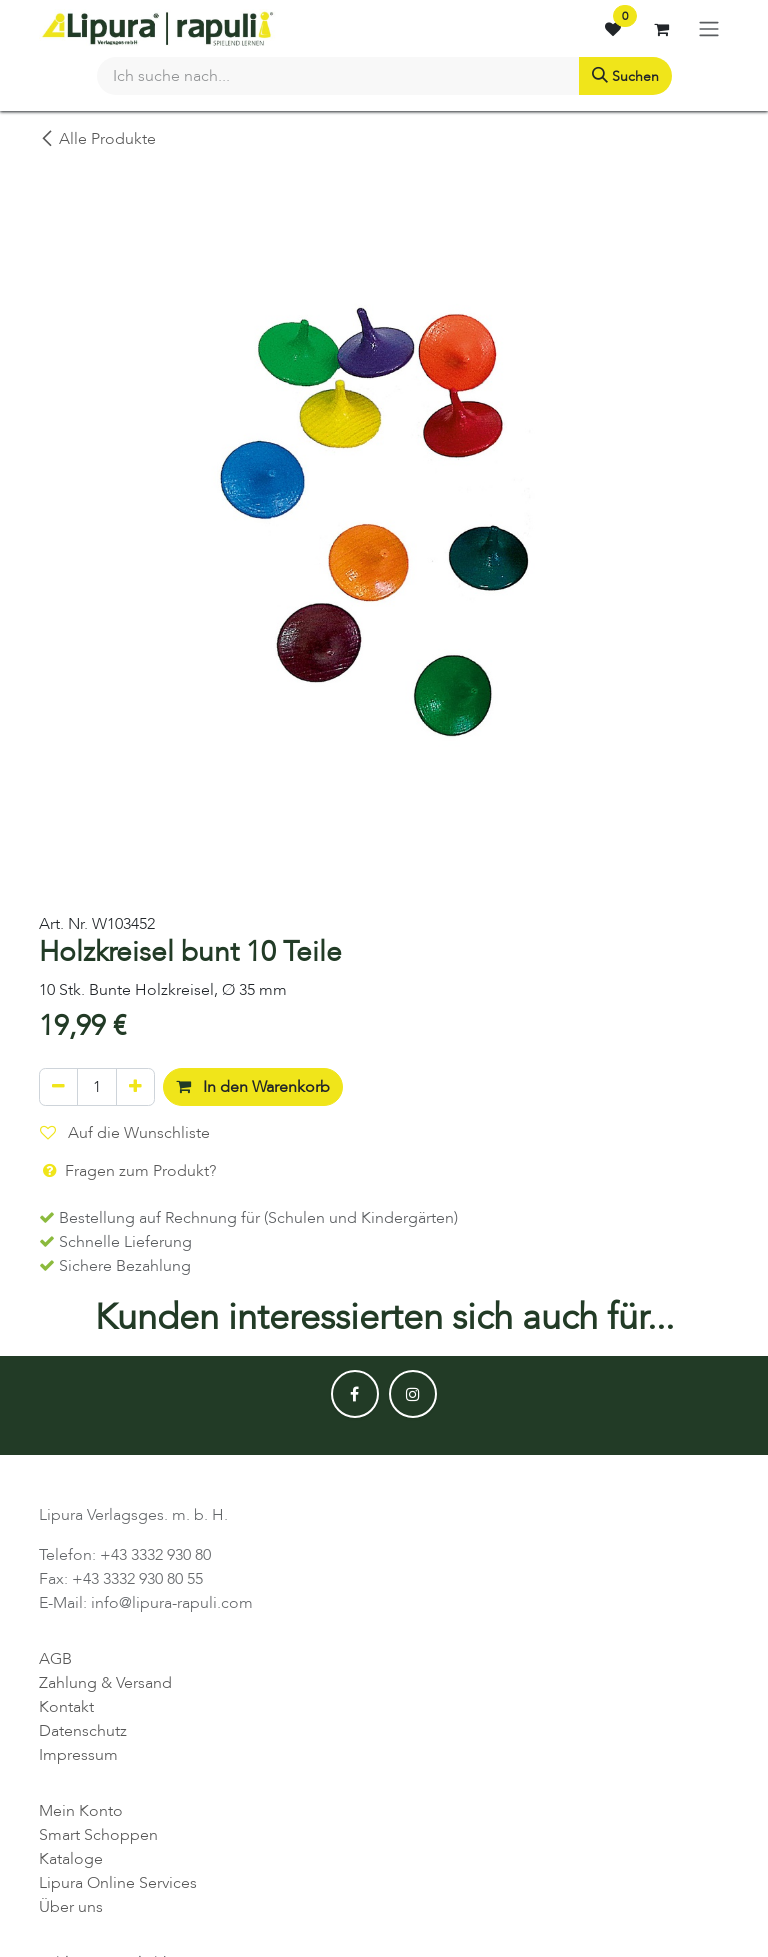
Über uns (71, 1907)
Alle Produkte (97, 139)
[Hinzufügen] (135, 1087)
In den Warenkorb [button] (253, 1087)
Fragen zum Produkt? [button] (128, 1171)
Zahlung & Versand (105, 1683)
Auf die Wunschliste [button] (125, 1133)
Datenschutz (83, 1731)
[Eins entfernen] (58, 1087)
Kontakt (66, 1707)
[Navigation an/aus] (709, 28)
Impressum (78, 1755)
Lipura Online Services (118, 1883)
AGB (55, 1659)
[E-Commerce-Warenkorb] (661, 29)
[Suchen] (625, 76)
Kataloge (71, 1859)
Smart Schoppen (98, 1835)
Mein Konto (81, 1811)
